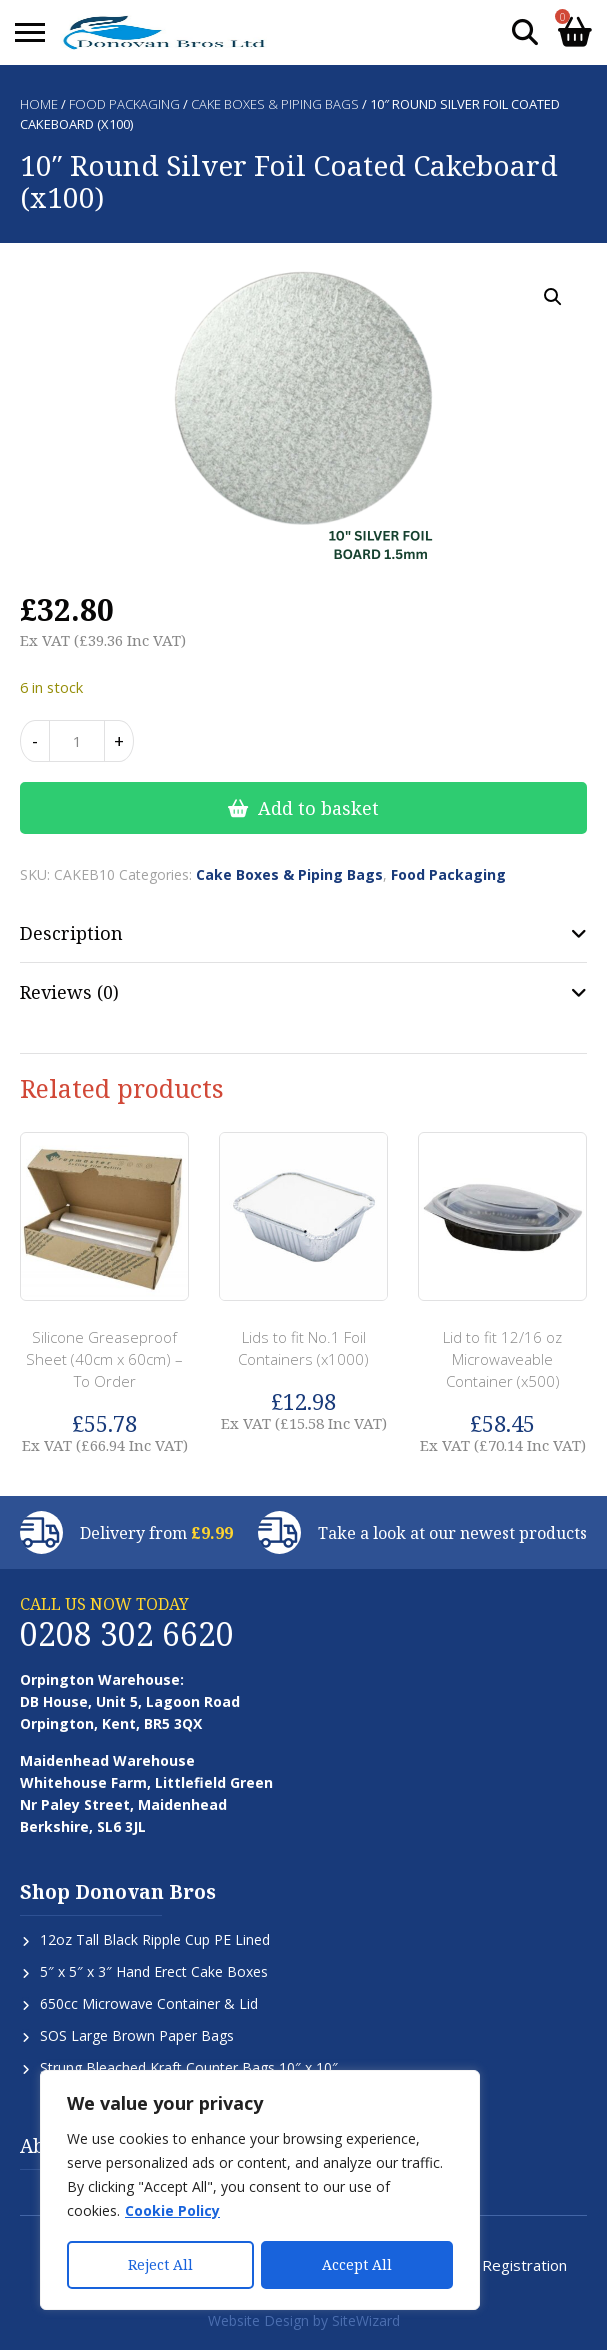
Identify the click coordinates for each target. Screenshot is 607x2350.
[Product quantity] (77, 741)
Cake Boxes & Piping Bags (275, 104)
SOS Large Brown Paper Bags (137, 2035)
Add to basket (318, 808)
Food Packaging (124, 104)
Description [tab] (71, 933)
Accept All (357, 2264)
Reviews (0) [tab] (69, 992)
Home (39, 104)
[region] (260, 2191)
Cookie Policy (172, 2212)
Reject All (160, 2264)
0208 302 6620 (127, 1633)
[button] (553, 297)
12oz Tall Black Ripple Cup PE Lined (155, 1939)
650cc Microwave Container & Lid (149, 2003)
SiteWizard (366, 2320)
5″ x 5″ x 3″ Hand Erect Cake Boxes (154, 1971)
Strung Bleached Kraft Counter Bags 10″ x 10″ (189, 2067)
